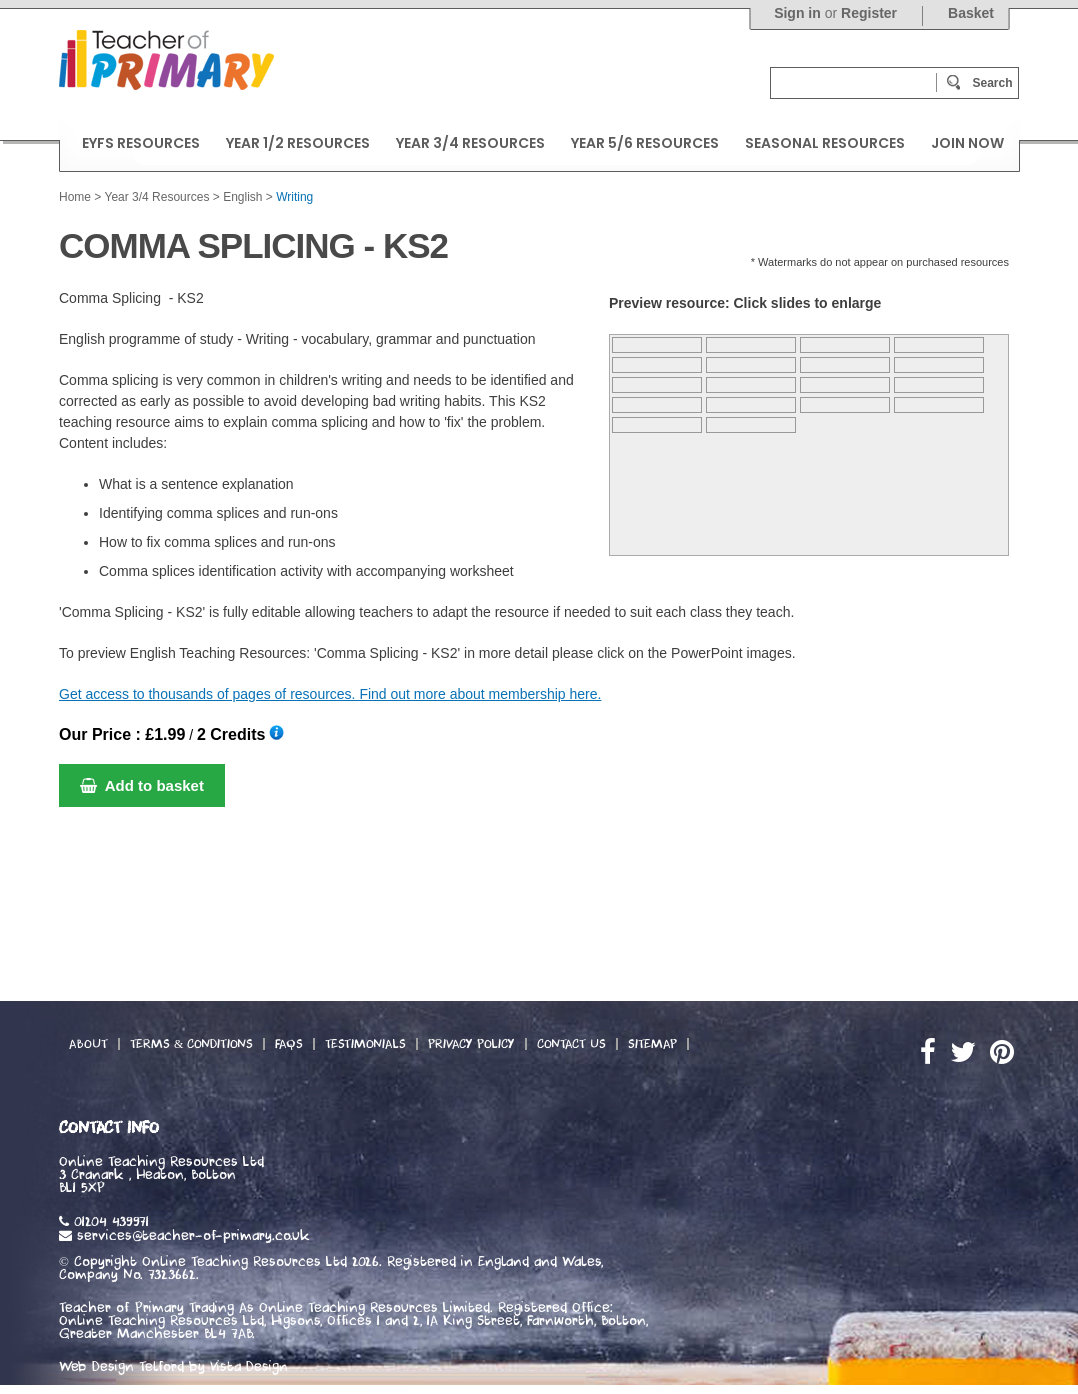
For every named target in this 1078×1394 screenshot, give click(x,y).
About (88, 1044)
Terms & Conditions (191, 1044)
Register (869, 13)
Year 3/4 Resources (156, 197)
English (242, 197)
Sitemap (652, 1044)
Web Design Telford (121, 1367)
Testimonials (365, 1044)
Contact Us (571, 1044)
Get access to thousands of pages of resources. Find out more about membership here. (330, 694)
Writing (294, 197)
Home (75, 197)
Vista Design (249, 1367)
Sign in (797, 13)
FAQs (289, 1044)
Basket (971, 13)
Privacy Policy (471, 1044)
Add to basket (142, 785)
